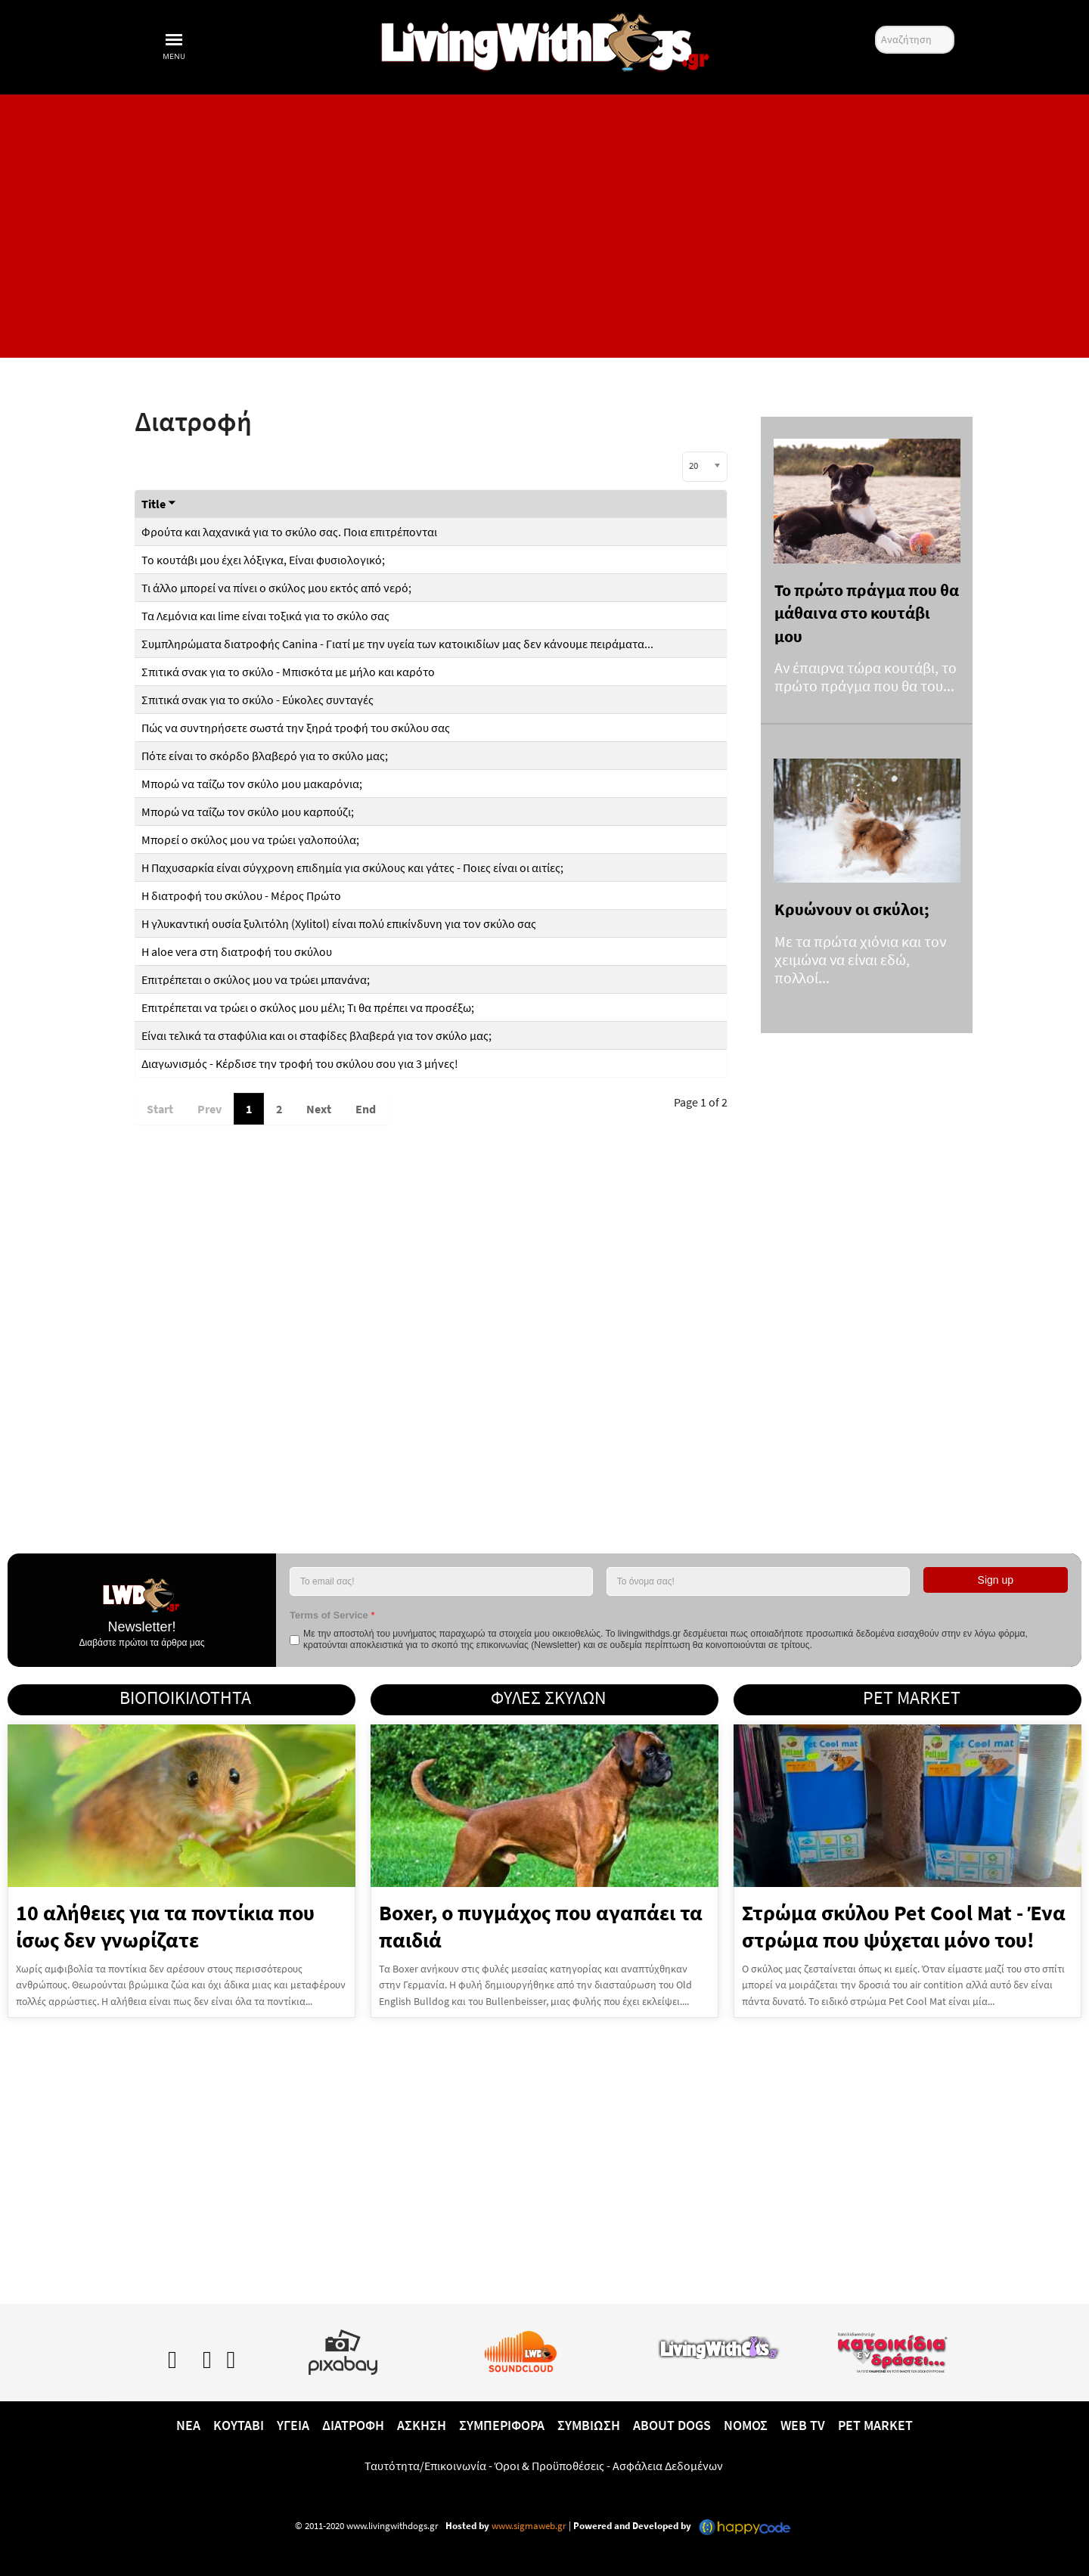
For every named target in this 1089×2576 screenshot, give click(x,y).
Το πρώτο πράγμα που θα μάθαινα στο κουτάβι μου (866, 613)
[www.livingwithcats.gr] (718, 2345)
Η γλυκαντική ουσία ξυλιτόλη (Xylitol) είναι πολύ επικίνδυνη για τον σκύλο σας (338, 923)
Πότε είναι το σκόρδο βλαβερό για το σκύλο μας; (264, 755)
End (365, 1108)
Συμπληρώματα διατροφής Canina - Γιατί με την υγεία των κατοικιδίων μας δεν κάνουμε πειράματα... (397, 643)
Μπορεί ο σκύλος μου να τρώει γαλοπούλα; (250, 839)
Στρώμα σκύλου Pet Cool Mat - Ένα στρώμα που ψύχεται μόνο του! (904, 1926)
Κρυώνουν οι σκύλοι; (851, 909)
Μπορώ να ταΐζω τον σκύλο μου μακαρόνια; (251, 783)
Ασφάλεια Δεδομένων (668, 2465)
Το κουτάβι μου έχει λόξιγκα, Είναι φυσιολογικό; (263, 559)
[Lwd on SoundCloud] (520, 2349)
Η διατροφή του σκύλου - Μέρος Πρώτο (241, 895)
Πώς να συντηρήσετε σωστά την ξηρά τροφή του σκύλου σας (295, 727)
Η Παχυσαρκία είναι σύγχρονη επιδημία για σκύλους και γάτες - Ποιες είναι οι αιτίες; (352, 867)
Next (318, 1108)
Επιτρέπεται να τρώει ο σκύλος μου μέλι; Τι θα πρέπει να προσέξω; (307, 1007)
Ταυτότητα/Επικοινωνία (425, 2465)
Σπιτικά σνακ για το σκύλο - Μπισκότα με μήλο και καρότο (288, 671)
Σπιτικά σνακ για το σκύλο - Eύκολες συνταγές (257, 699)
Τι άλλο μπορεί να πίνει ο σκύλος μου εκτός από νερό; (276, 587)
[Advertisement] (544, 226)
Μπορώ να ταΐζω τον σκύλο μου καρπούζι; (247, 811)
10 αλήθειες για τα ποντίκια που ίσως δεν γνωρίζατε (165, 1926)
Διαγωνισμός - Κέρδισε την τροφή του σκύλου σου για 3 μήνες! (299, 1063)
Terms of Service (332, 1615)
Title (158, 503)
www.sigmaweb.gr (527, 2525)
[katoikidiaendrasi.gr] (891, 2349)
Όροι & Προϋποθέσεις (549, 2465)
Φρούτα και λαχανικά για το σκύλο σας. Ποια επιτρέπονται (289, 531)
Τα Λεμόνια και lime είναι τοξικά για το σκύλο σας (265, 615)
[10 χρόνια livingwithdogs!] (544, 39)
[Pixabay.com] (343, 2349)
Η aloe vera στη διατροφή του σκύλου (236, 951)
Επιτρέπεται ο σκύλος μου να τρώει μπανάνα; (256, 979)
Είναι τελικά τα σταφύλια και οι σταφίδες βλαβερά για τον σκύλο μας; (316, 1035)
